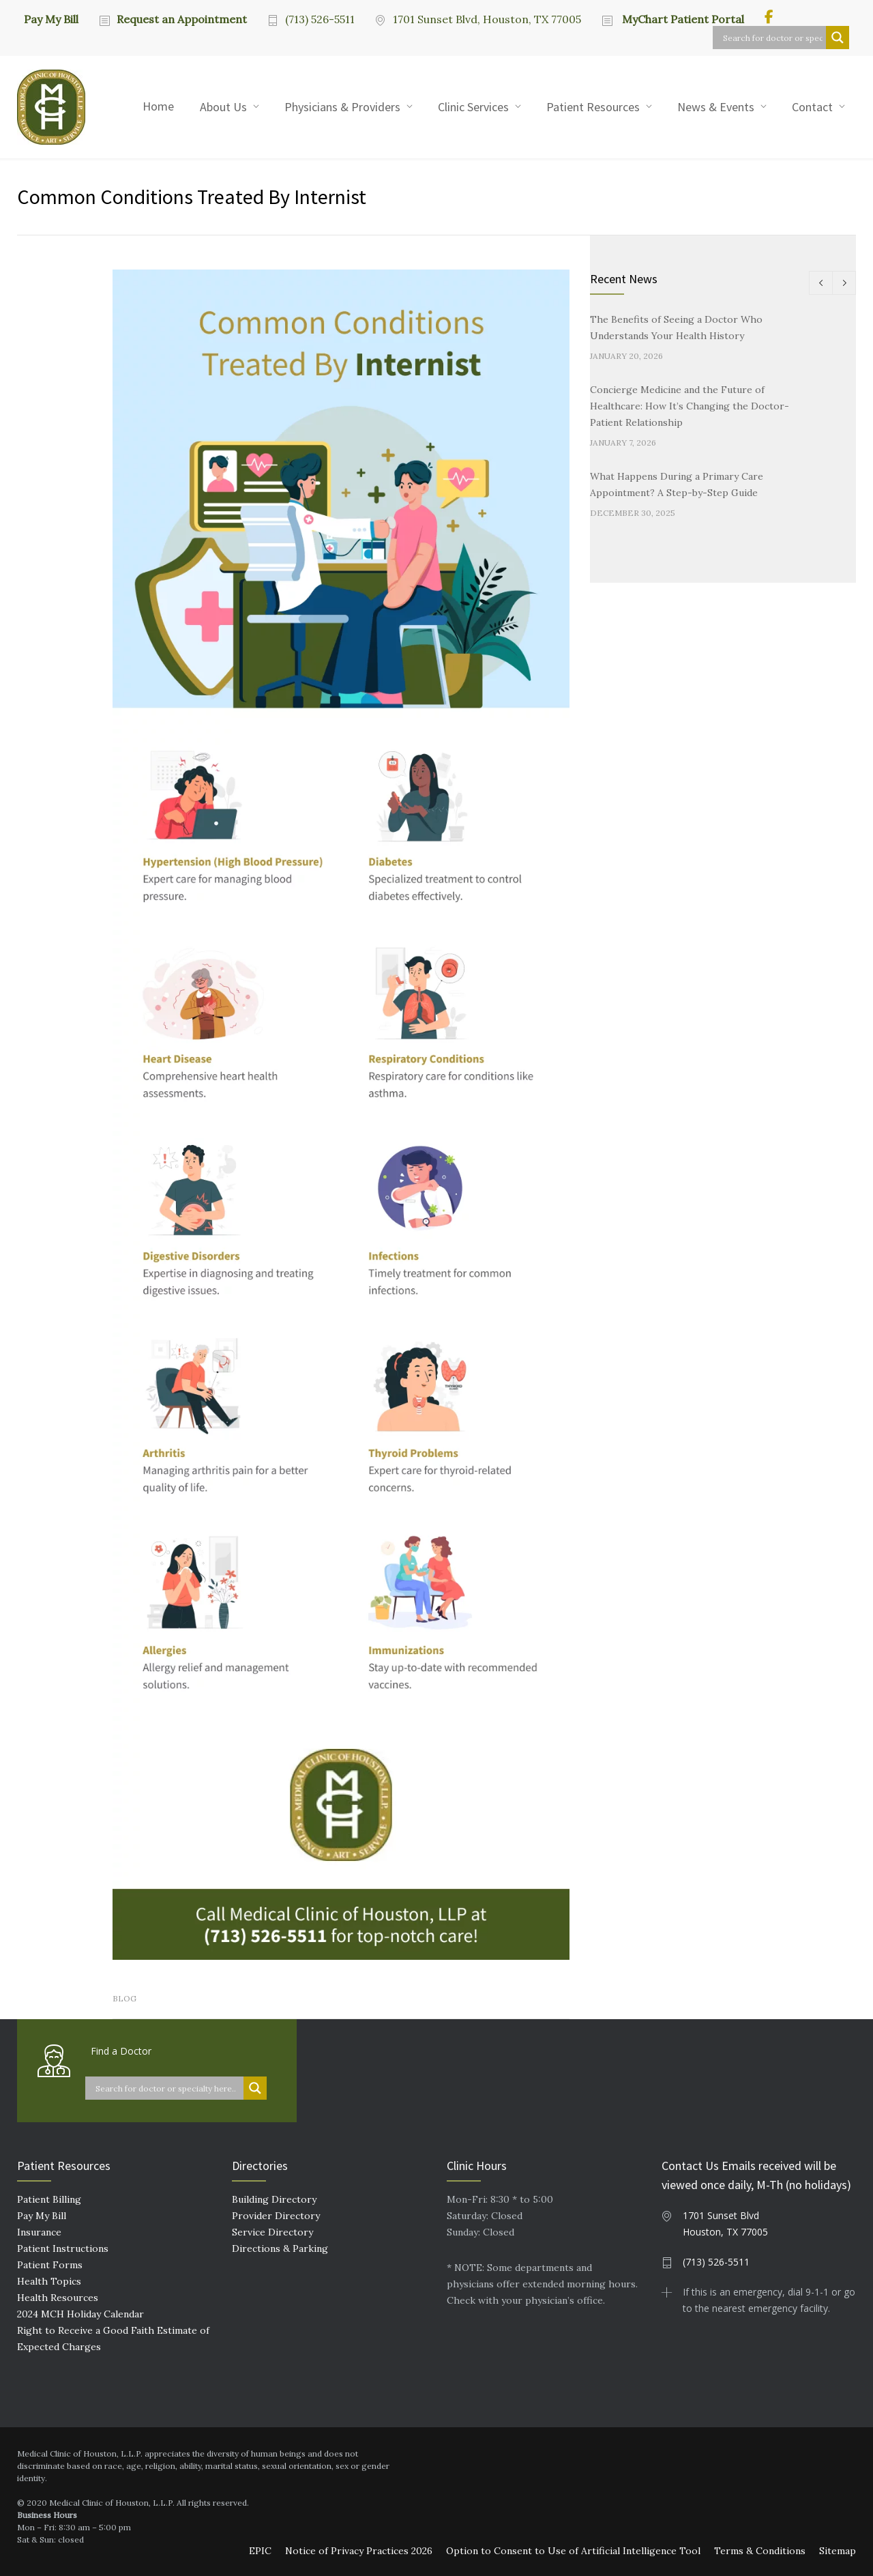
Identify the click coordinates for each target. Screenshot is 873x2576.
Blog (124, 1998)
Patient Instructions (62, 2248)
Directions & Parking (280, 2248)
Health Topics (49, 2281)
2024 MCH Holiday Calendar (80, 2314)
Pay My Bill (51, 18)
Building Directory (274, 2199)
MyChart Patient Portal (681, 19)
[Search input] (773, 37)
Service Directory (272, 2232)
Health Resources (57, 2297)
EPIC (260, 2551)
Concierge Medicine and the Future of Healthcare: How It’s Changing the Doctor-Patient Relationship (689, 406)
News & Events (715, 107)
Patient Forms (50, 2265)
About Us (223, 107)
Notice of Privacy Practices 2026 (358, 2551)
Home (158, 106)
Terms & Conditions (759, 2551)
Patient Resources (593, 107)
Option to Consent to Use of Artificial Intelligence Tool (573, 2551)
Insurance (39, 2232)
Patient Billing (49, 2199)
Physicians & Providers (342, 107)
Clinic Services (473, 107)
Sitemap (837, 2551)
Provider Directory (276, 2216)
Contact (812, 107)
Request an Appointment (182, 19)
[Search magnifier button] (837, 37)
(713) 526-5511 (320, 19)
